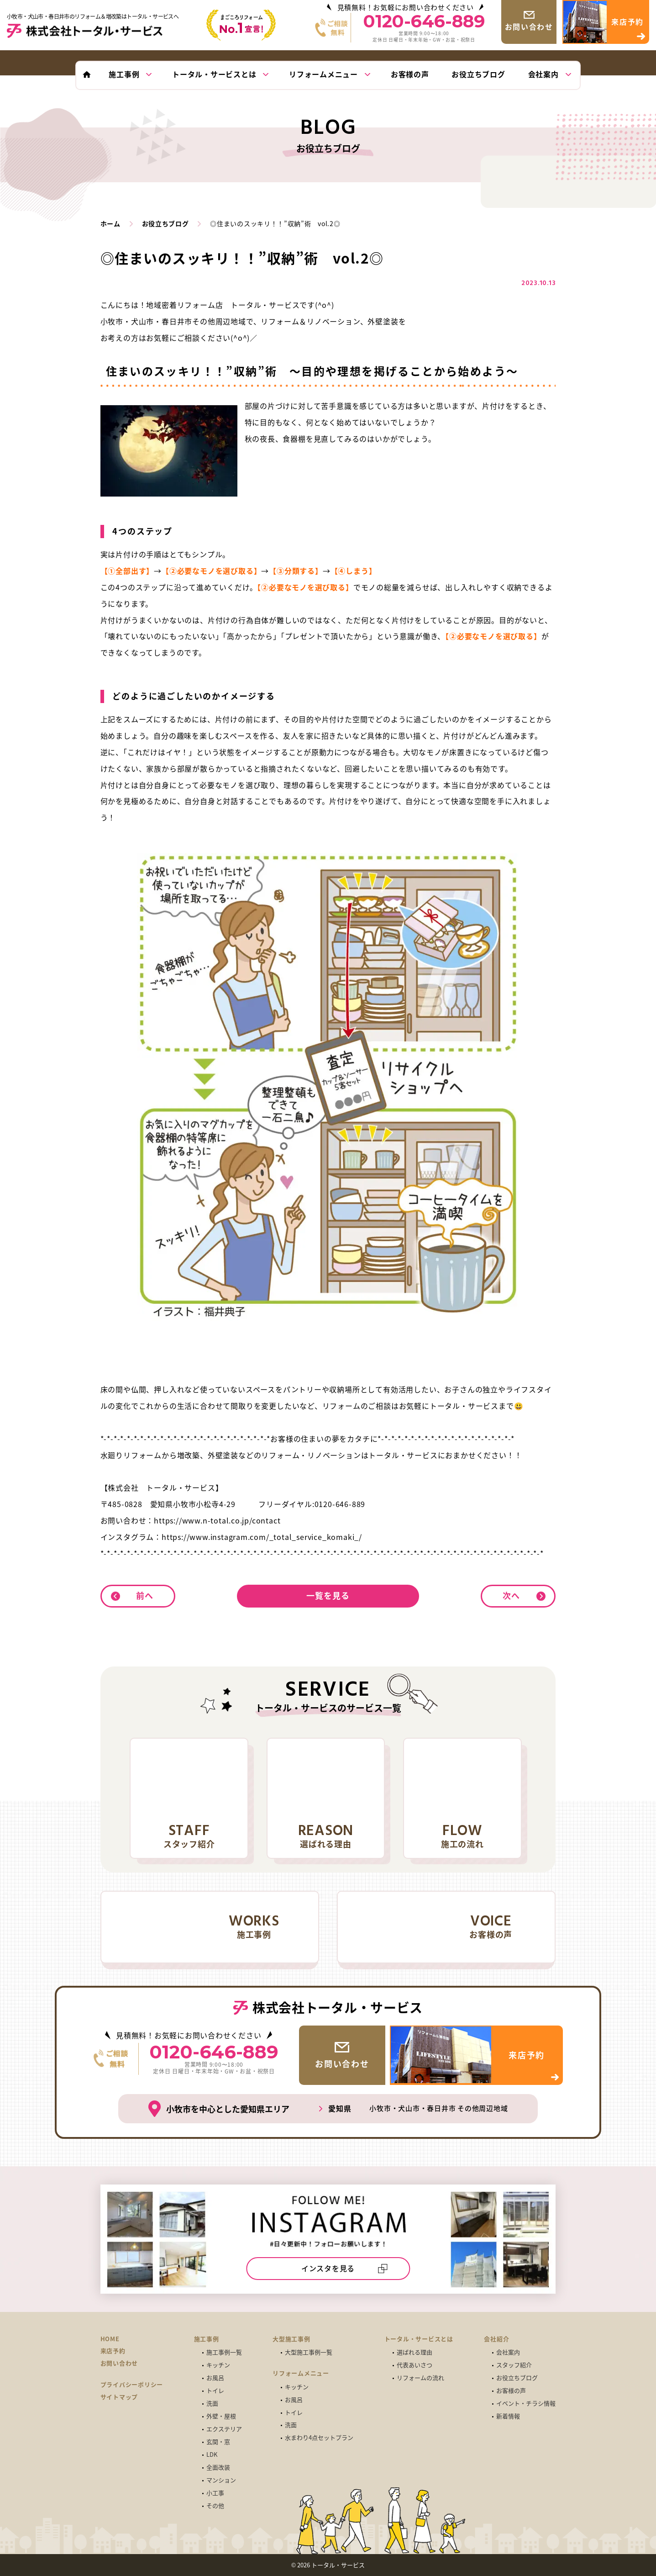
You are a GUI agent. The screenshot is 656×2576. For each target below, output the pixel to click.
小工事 (215, 2493)
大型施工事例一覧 (308, 2352)
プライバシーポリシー (131, 2384)
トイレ (215, 2391)
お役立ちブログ (517, 2378)
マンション (221, 2480)
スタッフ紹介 (514, 2365)
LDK (211, 2455)
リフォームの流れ (420, 2378)
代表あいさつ (414, 2365)
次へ (511, 1595)
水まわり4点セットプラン (319, 2438)
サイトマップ (119, 2397)
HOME (110, 2339)
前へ (144, 1595)
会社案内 (508, 2352)
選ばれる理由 (414, 2352)
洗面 (212, 2404)
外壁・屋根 (221, 2416)
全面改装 (218, 2467)
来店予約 (113, 2351)
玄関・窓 (218, 2442)
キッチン (218, 2365)
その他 (215, 2506)
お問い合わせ (119, 2363)
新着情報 (508, 2416)
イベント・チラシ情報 (526, 2404)
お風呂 (215, 2378)
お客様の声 (511, 2391)
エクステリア (224, 2429)
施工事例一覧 (224, 2352)
